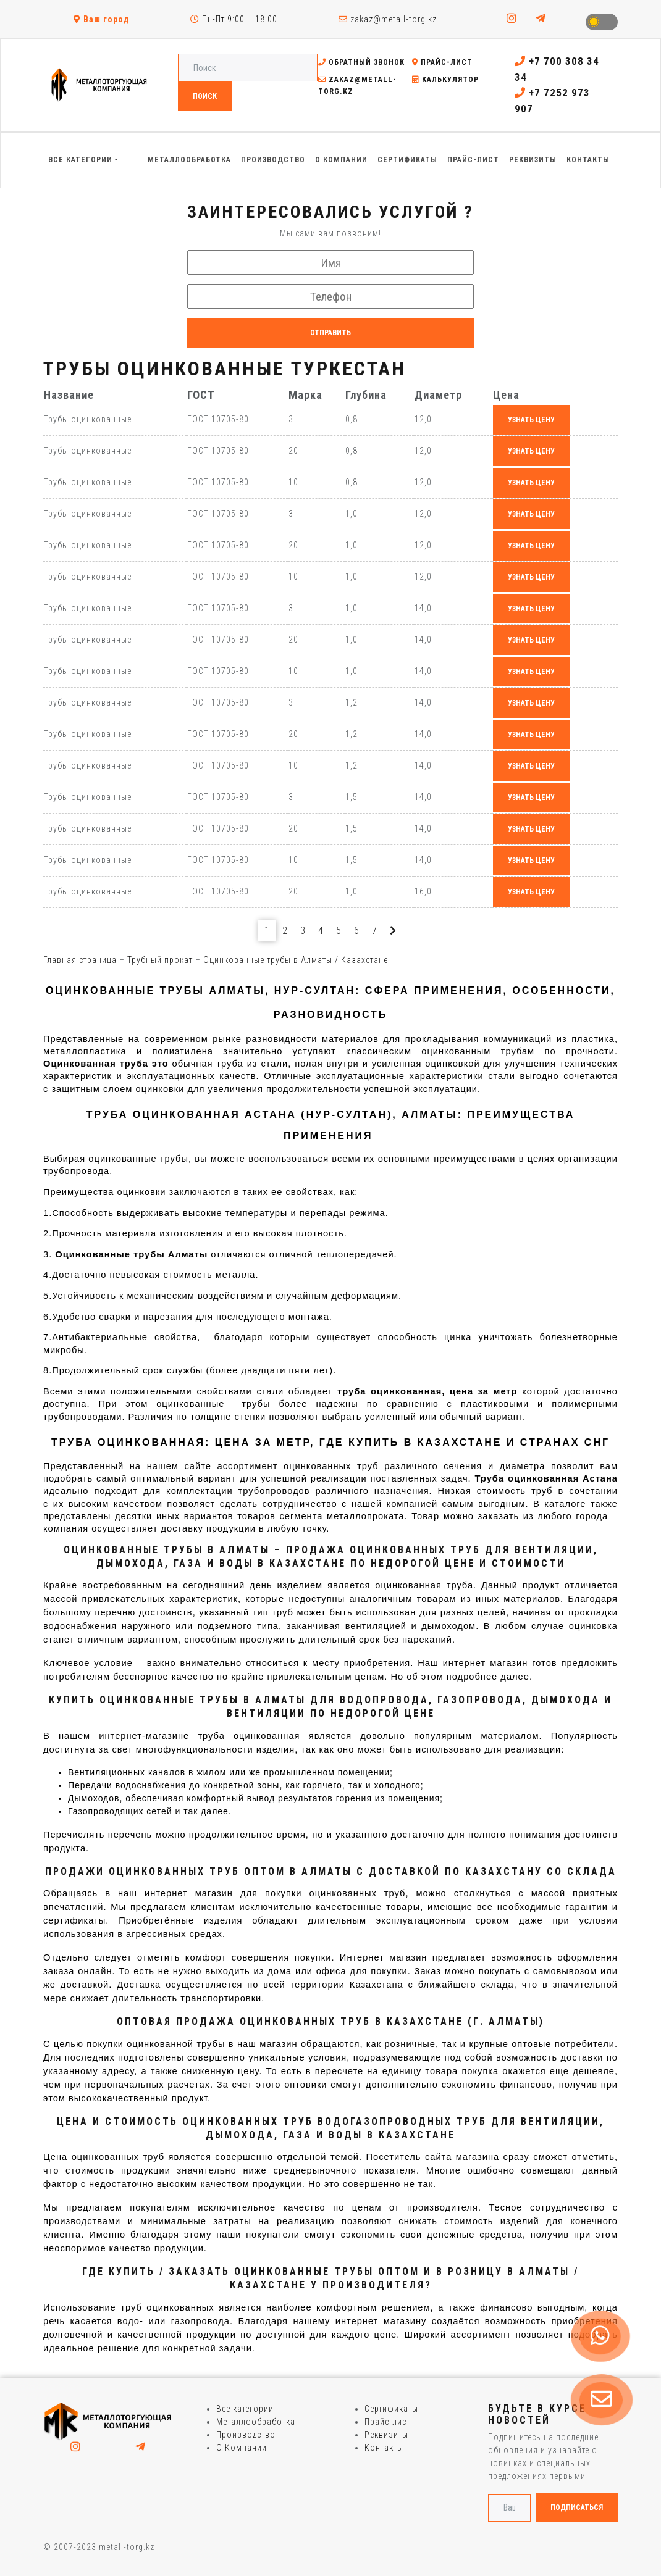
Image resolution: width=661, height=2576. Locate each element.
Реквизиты (386, 2435)
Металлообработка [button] (189, 160)
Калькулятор (445, 79)
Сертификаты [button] (407, 160)
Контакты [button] (588, 160)
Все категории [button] (80, 160)
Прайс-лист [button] (473, 160)
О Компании (241, 2448)
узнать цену (531, 419)
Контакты (383, 2448)
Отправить (330, 332)
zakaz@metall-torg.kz (388, 19)
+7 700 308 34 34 (557, 69)
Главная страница (80, 960)
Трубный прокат (160, 960)
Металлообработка (255, 2422)
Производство (246, 2435)
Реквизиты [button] (533, 160)
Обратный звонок (361, 62)
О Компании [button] (341, 160)
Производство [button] (273, 160)
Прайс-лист (442, 62)
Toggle (602, 22)
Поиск (205, 96)
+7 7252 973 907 (552, 100)
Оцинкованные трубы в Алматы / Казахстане (295, 960)
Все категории (245, 2409)
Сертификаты (391, 2409)
